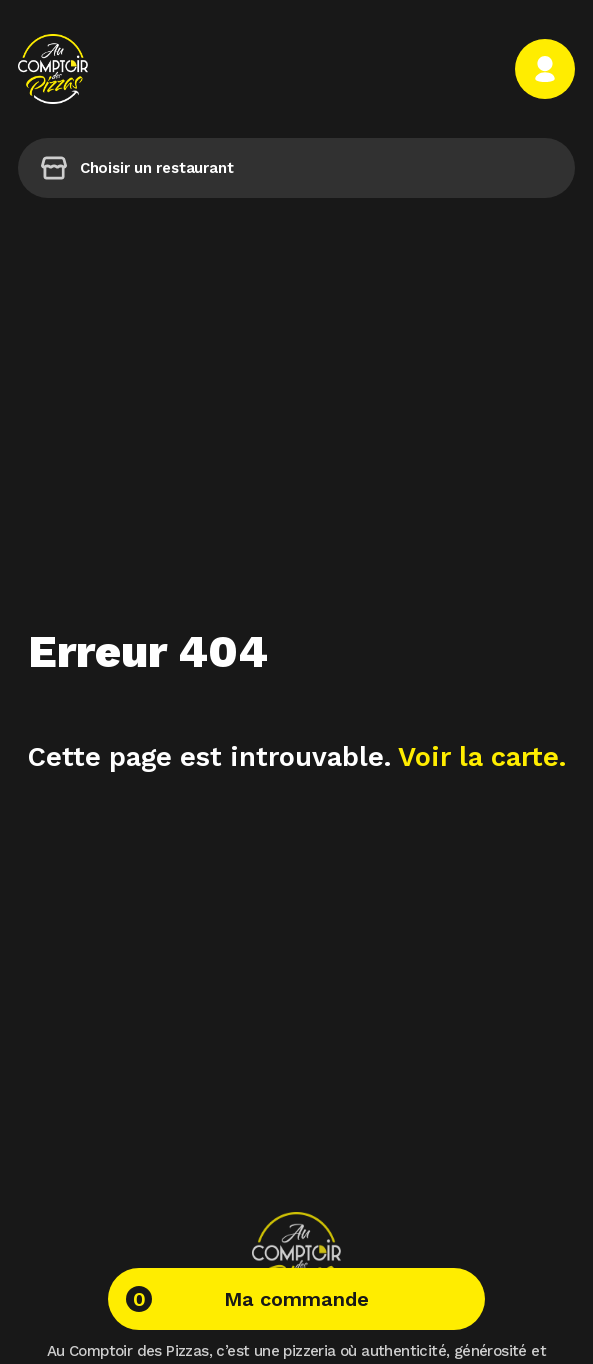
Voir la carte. (482, 757)
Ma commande (247, 1299)
